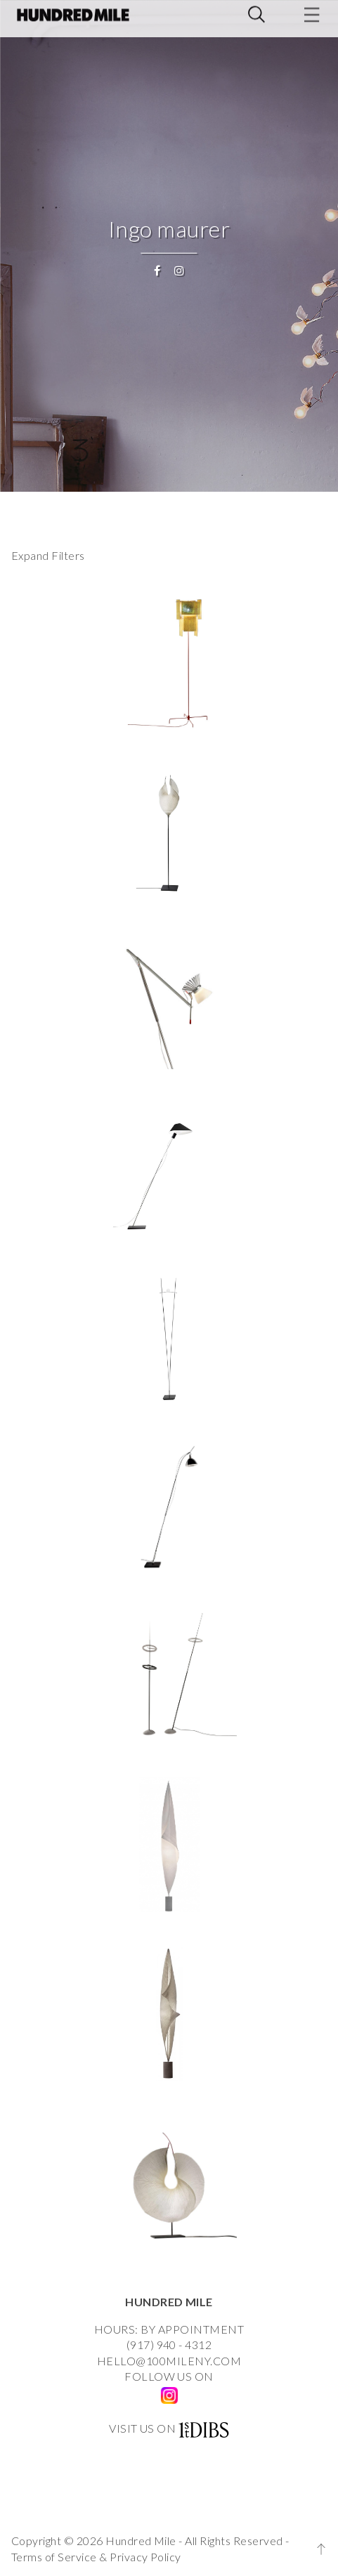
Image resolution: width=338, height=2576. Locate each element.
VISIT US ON (142, 2428)
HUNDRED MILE (169, 2301)
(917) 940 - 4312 (169, 2344)
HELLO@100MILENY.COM (169, 2360)
